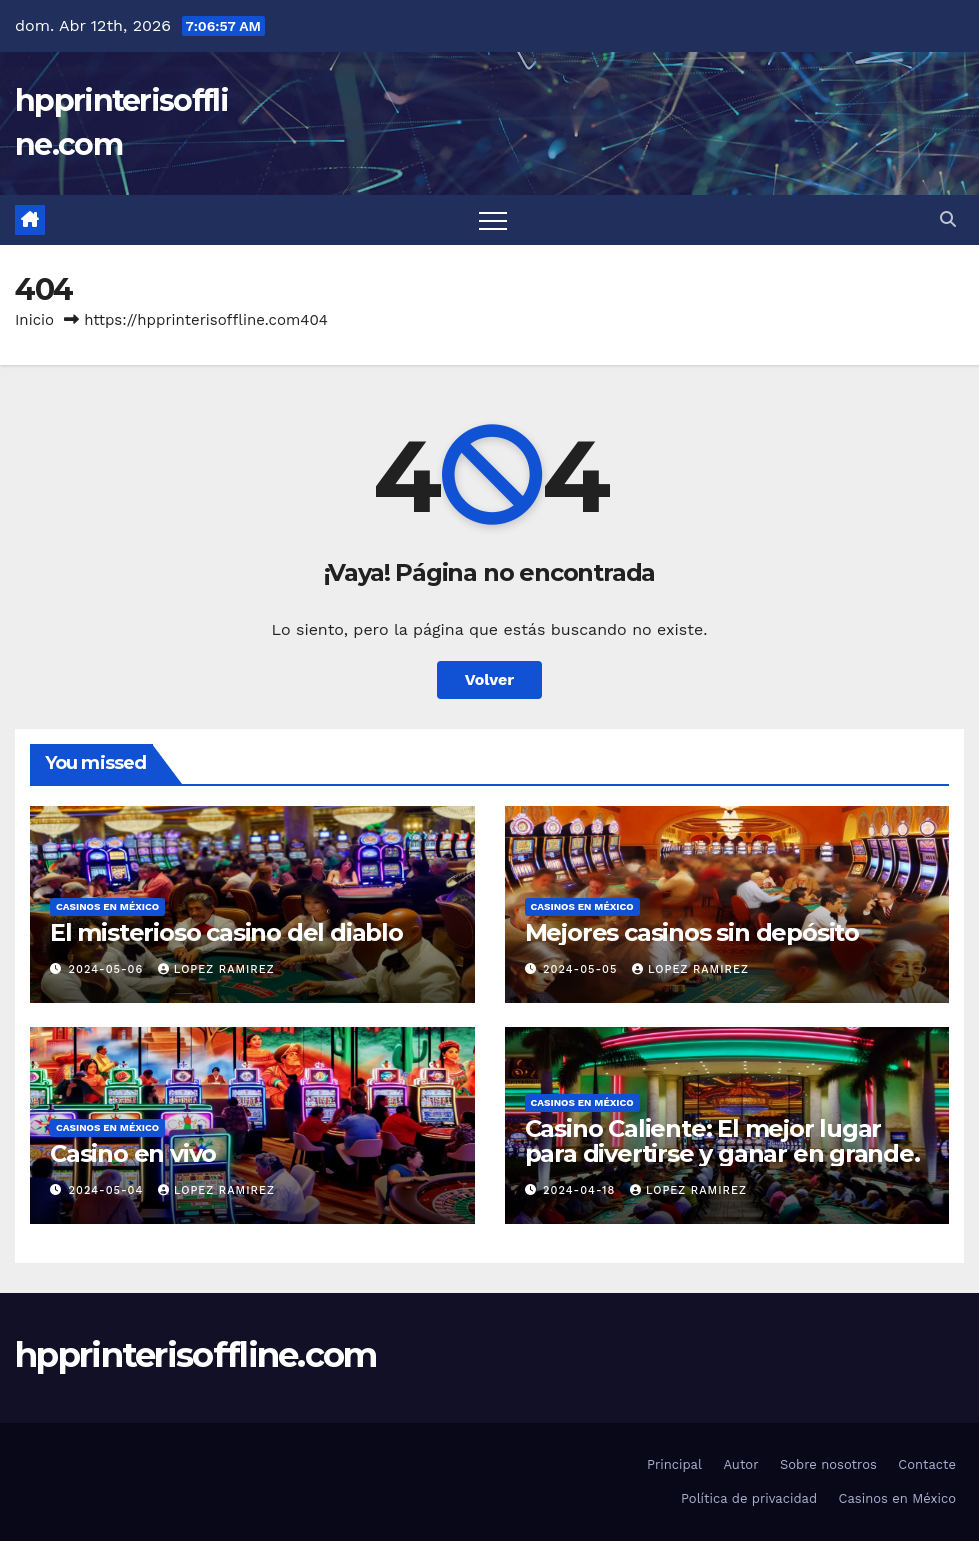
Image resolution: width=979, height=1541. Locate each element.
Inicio (34, 320)
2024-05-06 (108, 969)
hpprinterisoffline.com (196, 1355)
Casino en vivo (133, 1153)
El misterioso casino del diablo (226, 932)
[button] (948, 219)
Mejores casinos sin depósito (692, 932)
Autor (740, 1464)
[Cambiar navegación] (493, 220)
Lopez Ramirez (216, 969)
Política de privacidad (749, 1498)
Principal (674, 1464)
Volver (490, 679)
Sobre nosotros (828, 1464)
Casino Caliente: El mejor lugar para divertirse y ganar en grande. (722, 1141)
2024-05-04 (108, 1190)
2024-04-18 (581, 1190)
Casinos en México (107, 906)
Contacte (927, 1464)
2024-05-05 (582, 969)
